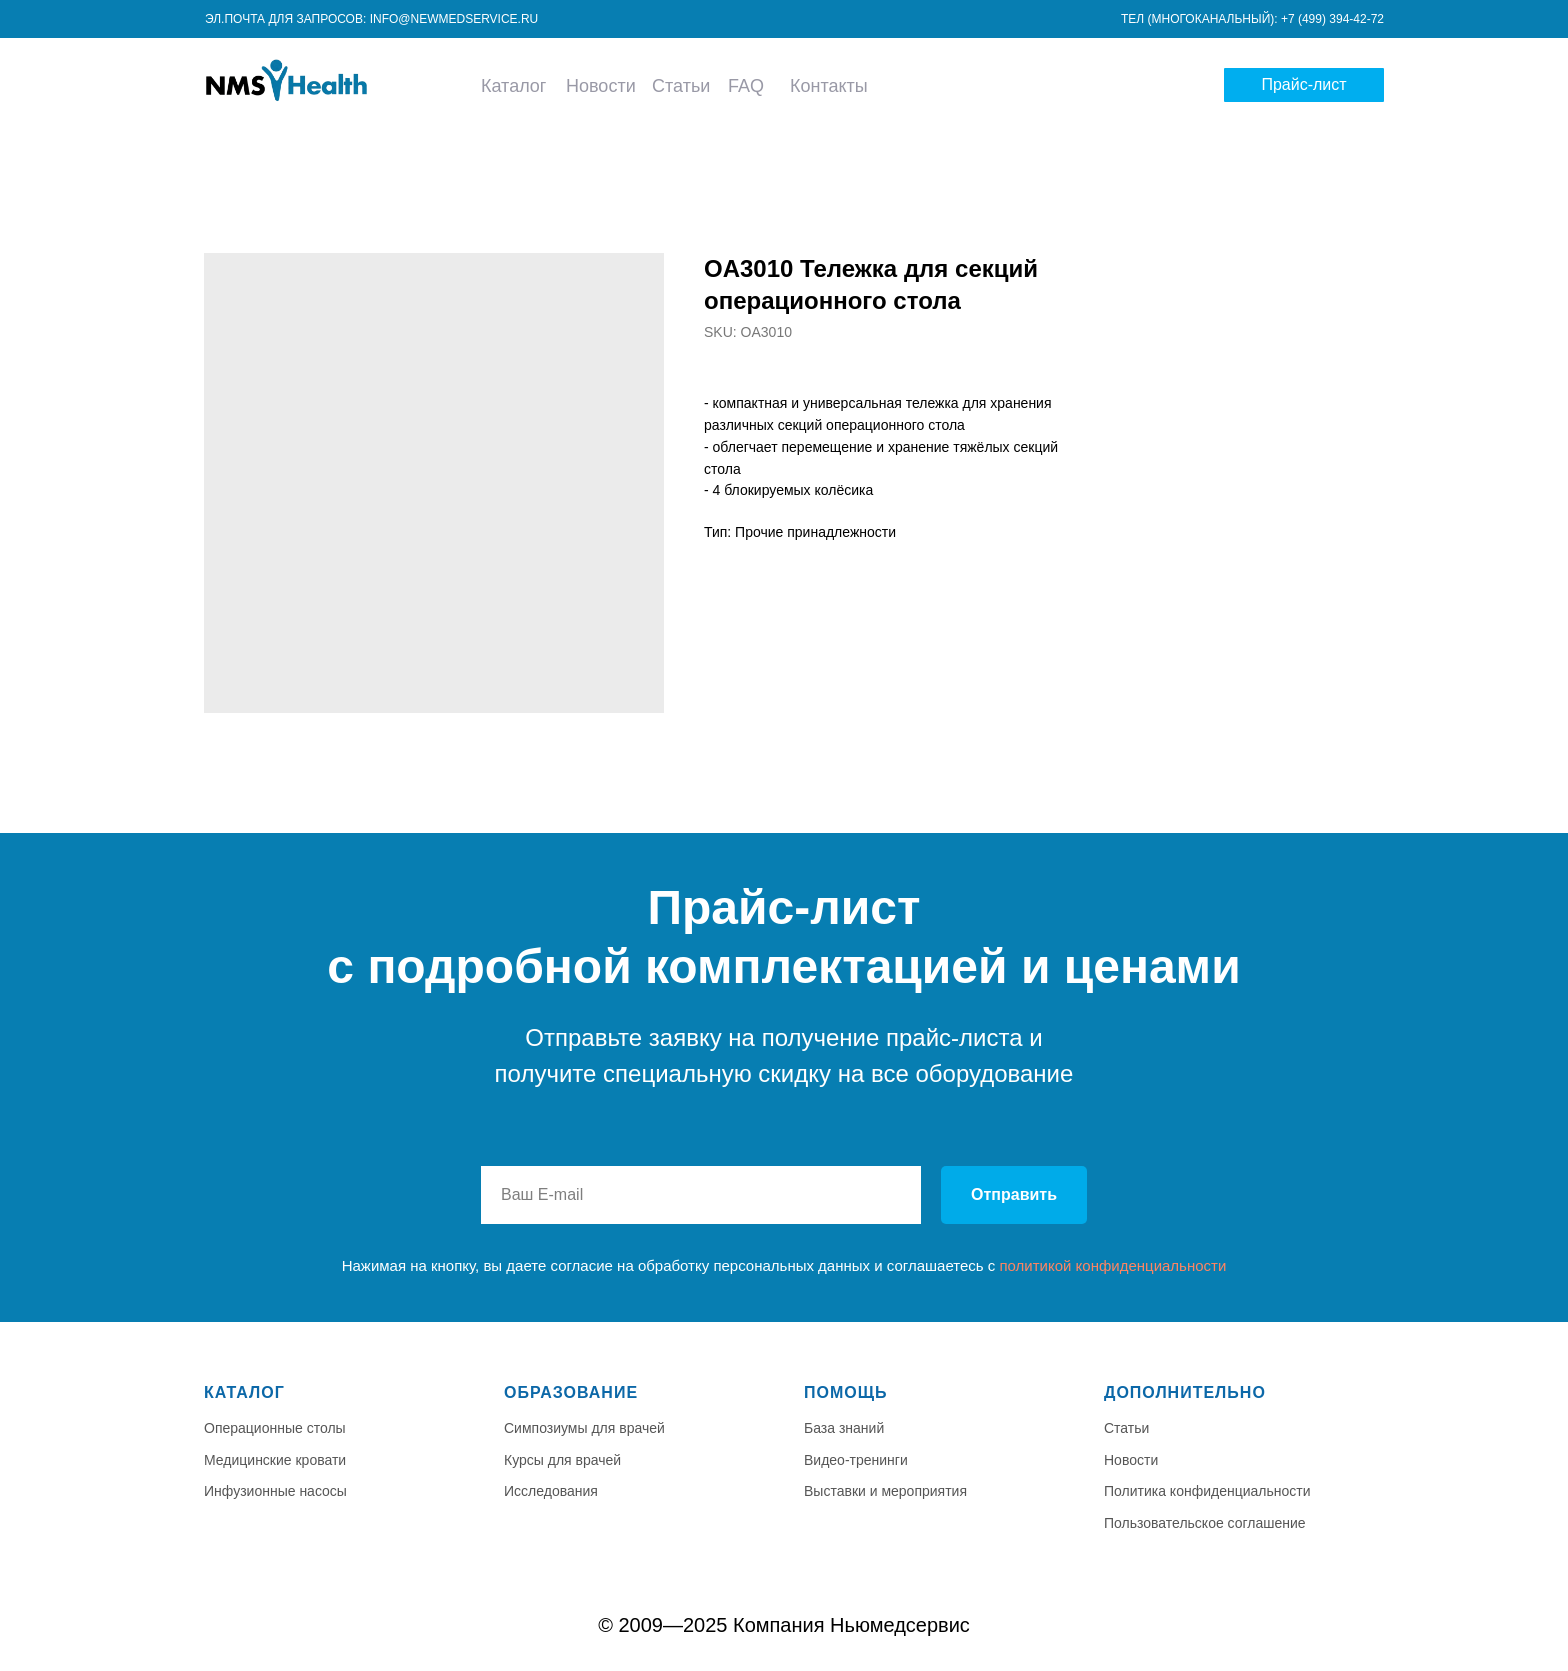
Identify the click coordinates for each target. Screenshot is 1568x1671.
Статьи (681, 86)
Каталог (513, 86)
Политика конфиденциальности (1207, 1491)
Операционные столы (275, 1428)
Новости (601, 86)
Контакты (829, 86)
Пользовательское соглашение (1205, 1523)
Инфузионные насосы (275, 1491)
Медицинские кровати (275, 1460)
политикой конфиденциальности (1112, 1265)
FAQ (746, 86)
